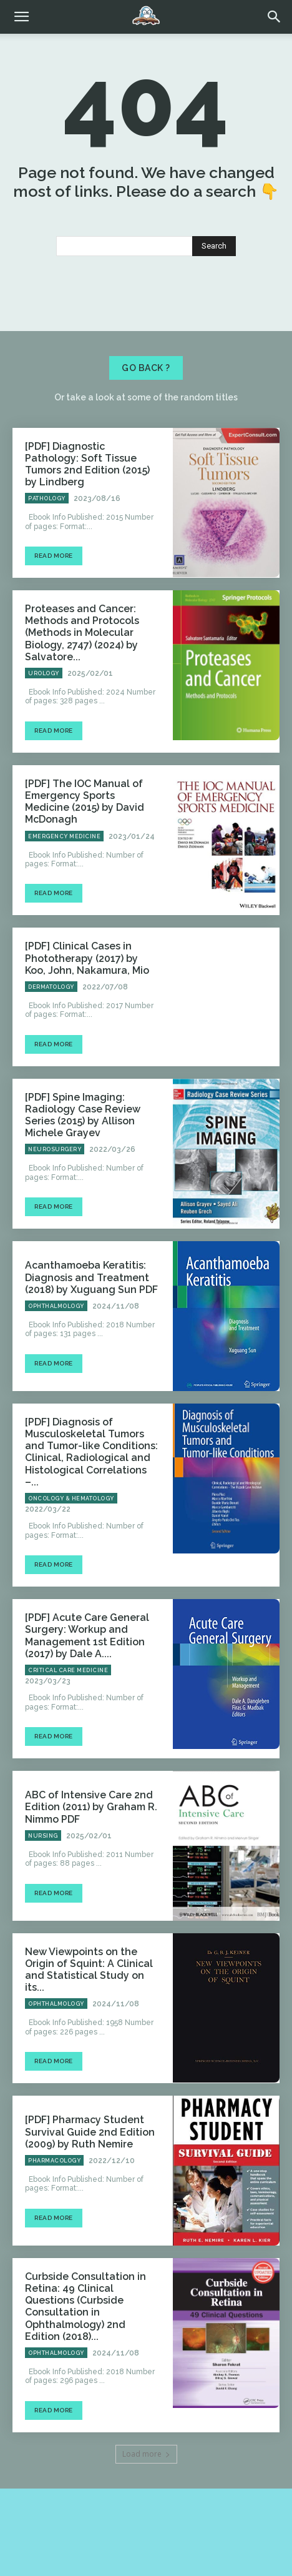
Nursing (43, 1836)
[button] (274, 17)
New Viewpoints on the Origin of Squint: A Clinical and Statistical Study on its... (89, 1970)
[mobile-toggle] (21, 17)
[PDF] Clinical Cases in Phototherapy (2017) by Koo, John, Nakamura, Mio (87, 958)
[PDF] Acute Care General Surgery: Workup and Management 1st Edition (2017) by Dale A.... (87, 1636)
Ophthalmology (56, 1306)
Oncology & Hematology (71, 1498)
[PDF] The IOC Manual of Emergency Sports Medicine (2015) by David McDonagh (84, 802)
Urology (43, 673)
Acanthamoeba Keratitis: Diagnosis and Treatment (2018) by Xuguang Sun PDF (91, 1277)
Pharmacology (54, 2160)
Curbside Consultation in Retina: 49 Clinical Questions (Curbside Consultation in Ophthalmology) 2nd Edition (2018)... (85, 2306)
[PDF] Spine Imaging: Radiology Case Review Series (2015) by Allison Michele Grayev (82, 1115)
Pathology (47, 498)
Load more (146, 2454)
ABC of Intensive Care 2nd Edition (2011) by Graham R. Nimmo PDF (91, 1807)
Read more (53, 555)
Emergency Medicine (64, 836)
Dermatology (51, 987)
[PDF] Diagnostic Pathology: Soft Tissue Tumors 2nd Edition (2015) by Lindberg (87, 464)
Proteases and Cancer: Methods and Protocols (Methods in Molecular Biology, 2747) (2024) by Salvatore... (82, 633)
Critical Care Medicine (68, 1670)
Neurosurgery (54, 1149)
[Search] (214, 246)
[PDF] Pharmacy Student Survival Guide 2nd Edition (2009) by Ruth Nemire (90, 2131)
